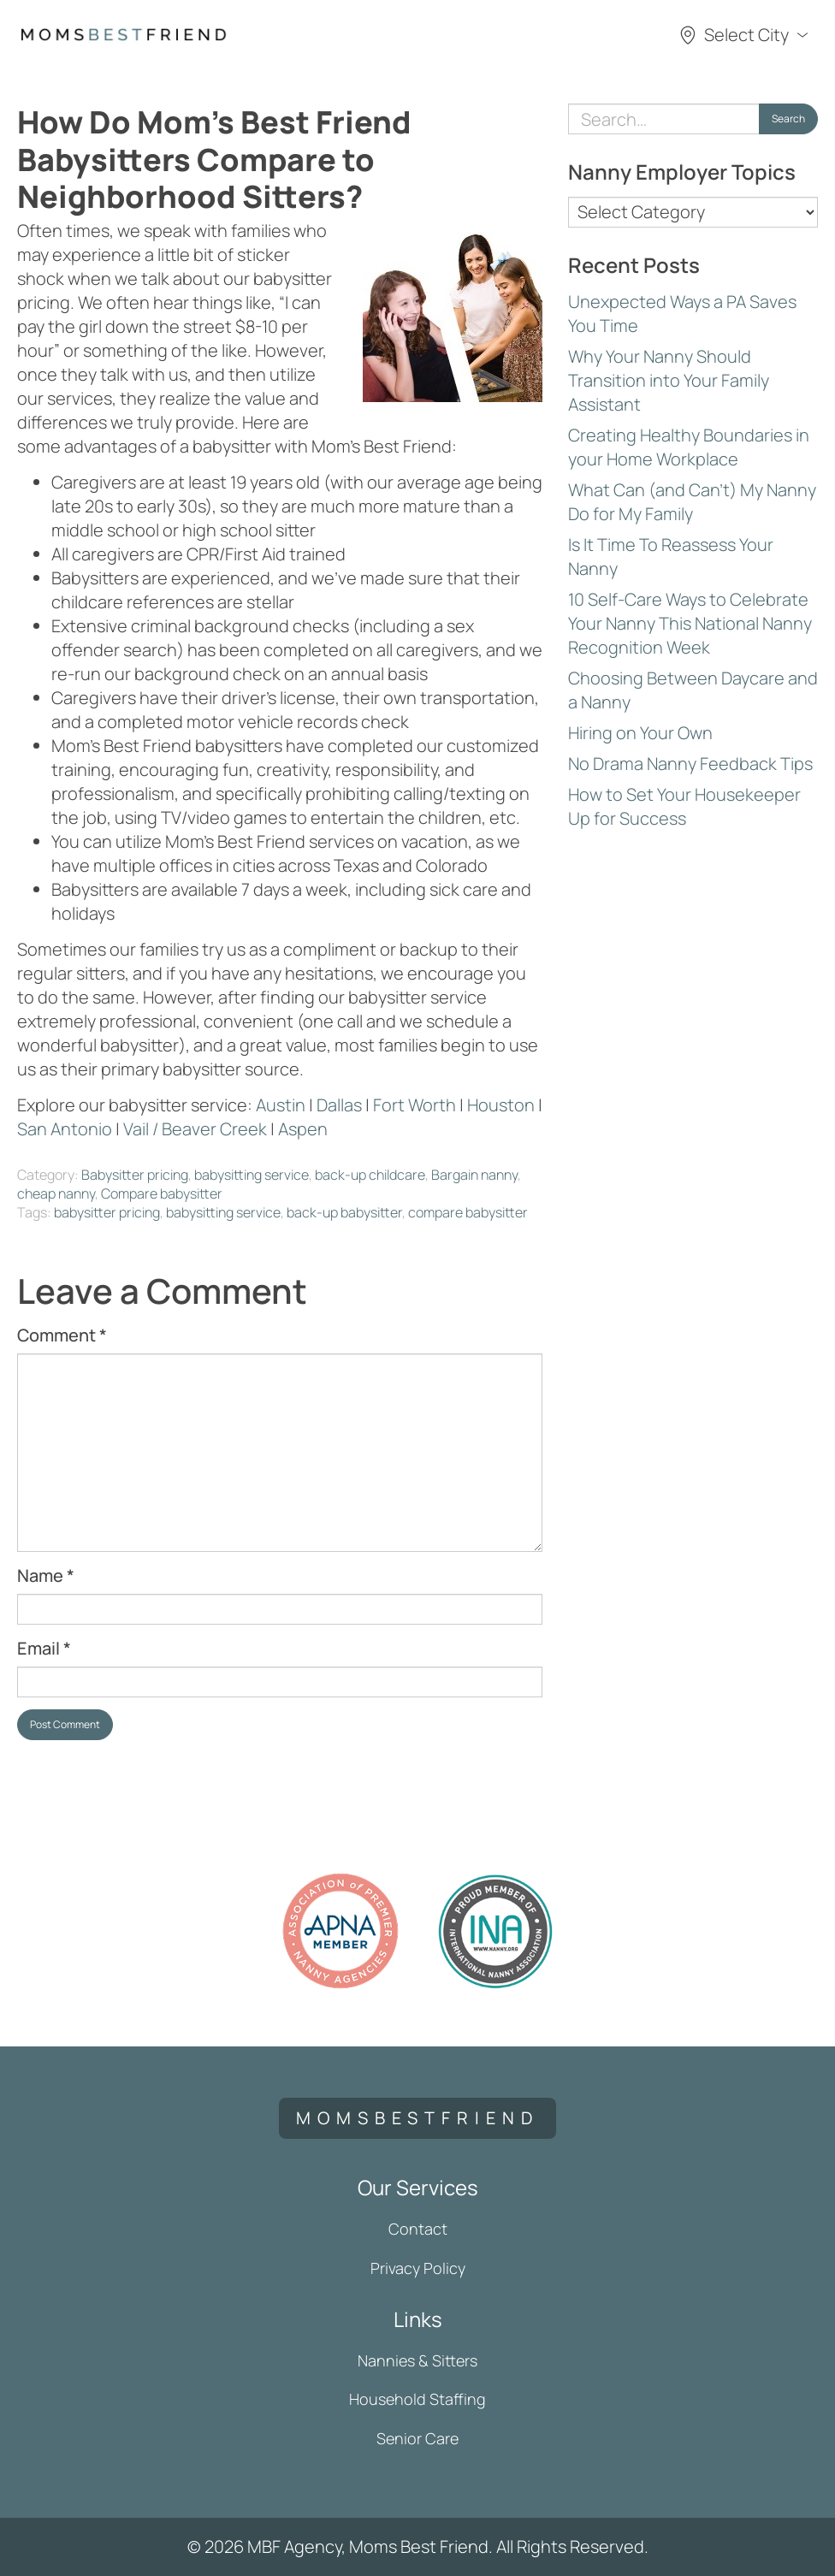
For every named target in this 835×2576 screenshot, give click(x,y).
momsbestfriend (417, 2117)
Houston (501, 1104)
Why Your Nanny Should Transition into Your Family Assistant (668, 380)
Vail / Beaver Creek (195, 1128)
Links (418, 2319)
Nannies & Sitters (417, 2360)
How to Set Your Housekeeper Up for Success (684, 806)
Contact (417, 2228)
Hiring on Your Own (640, 732)
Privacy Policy (417, 2268)
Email (44, 1648)
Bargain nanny (474, 1174)
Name (45, 1575)
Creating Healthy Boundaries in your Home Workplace (688, 447)
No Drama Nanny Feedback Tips (690, 763)
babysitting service (251, 1174)
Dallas (339, 1104)
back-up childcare (370, 1174)
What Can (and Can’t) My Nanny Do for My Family (692, 501)
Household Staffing (417, 2399)
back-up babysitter (344, 1212)
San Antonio (64, 1128)
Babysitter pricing (134, 1174)
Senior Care (417, 2438)
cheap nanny (56, 1193)
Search (788, 118)
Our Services (418, 2187)
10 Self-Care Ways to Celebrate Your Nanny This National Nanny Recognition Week (690, 623)
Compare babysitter (161, 1193)
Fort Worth (414, 1104)
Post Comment (65, 1724)
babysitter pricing (107, 1212)
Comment (62, 1335)
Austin (280, 1104)
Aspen (303, 1128)
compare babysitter (468, 1212)
